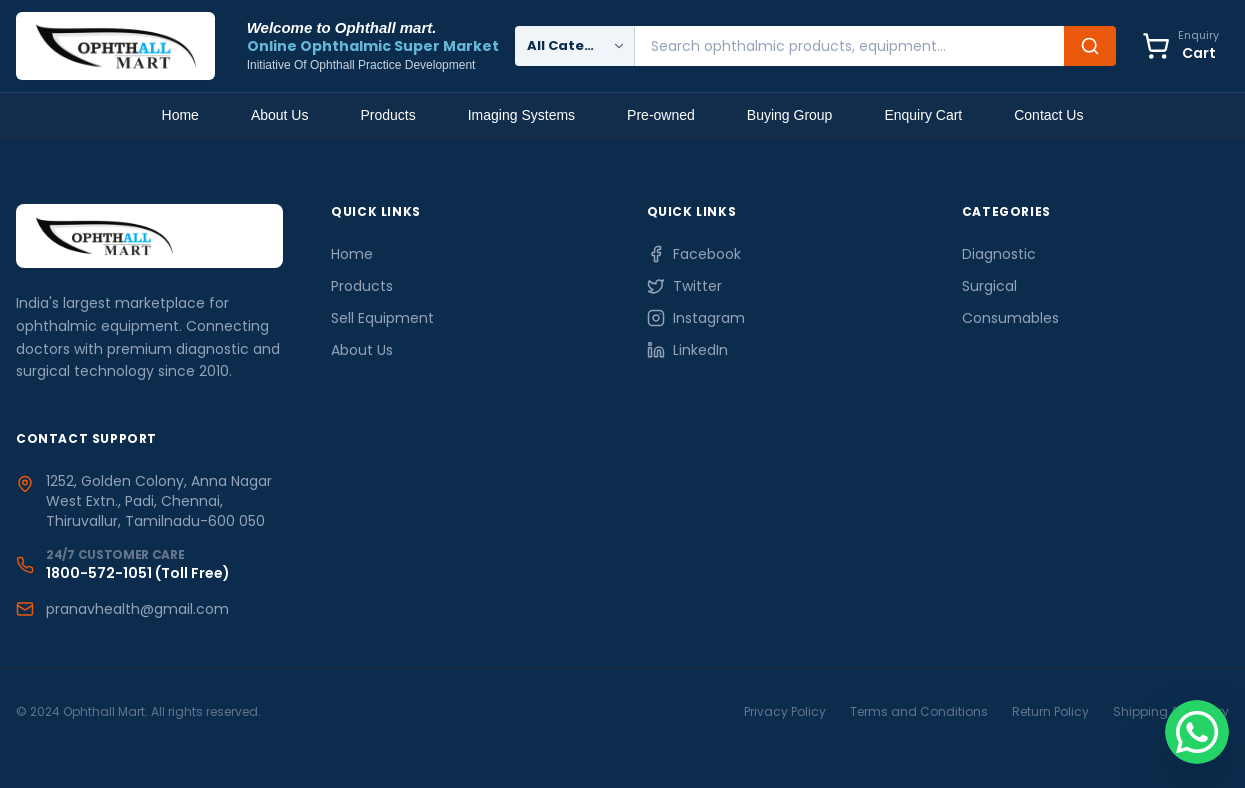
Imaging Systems (521, 115)
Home (180, 115)
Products (387, 115)
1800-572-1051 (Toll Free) (138, 573)
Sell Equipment (382, 318)
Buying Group (790, 115)
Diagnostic (999, 254)
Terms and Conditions (919, 711)
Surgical (989, 286)
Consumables (1010, 318)
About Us (280, 115)
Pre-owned (661, 115)
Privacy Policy (785, 711)
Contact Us (1048, 115)
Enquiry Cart (923, 115)
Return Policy (1050, 711)
